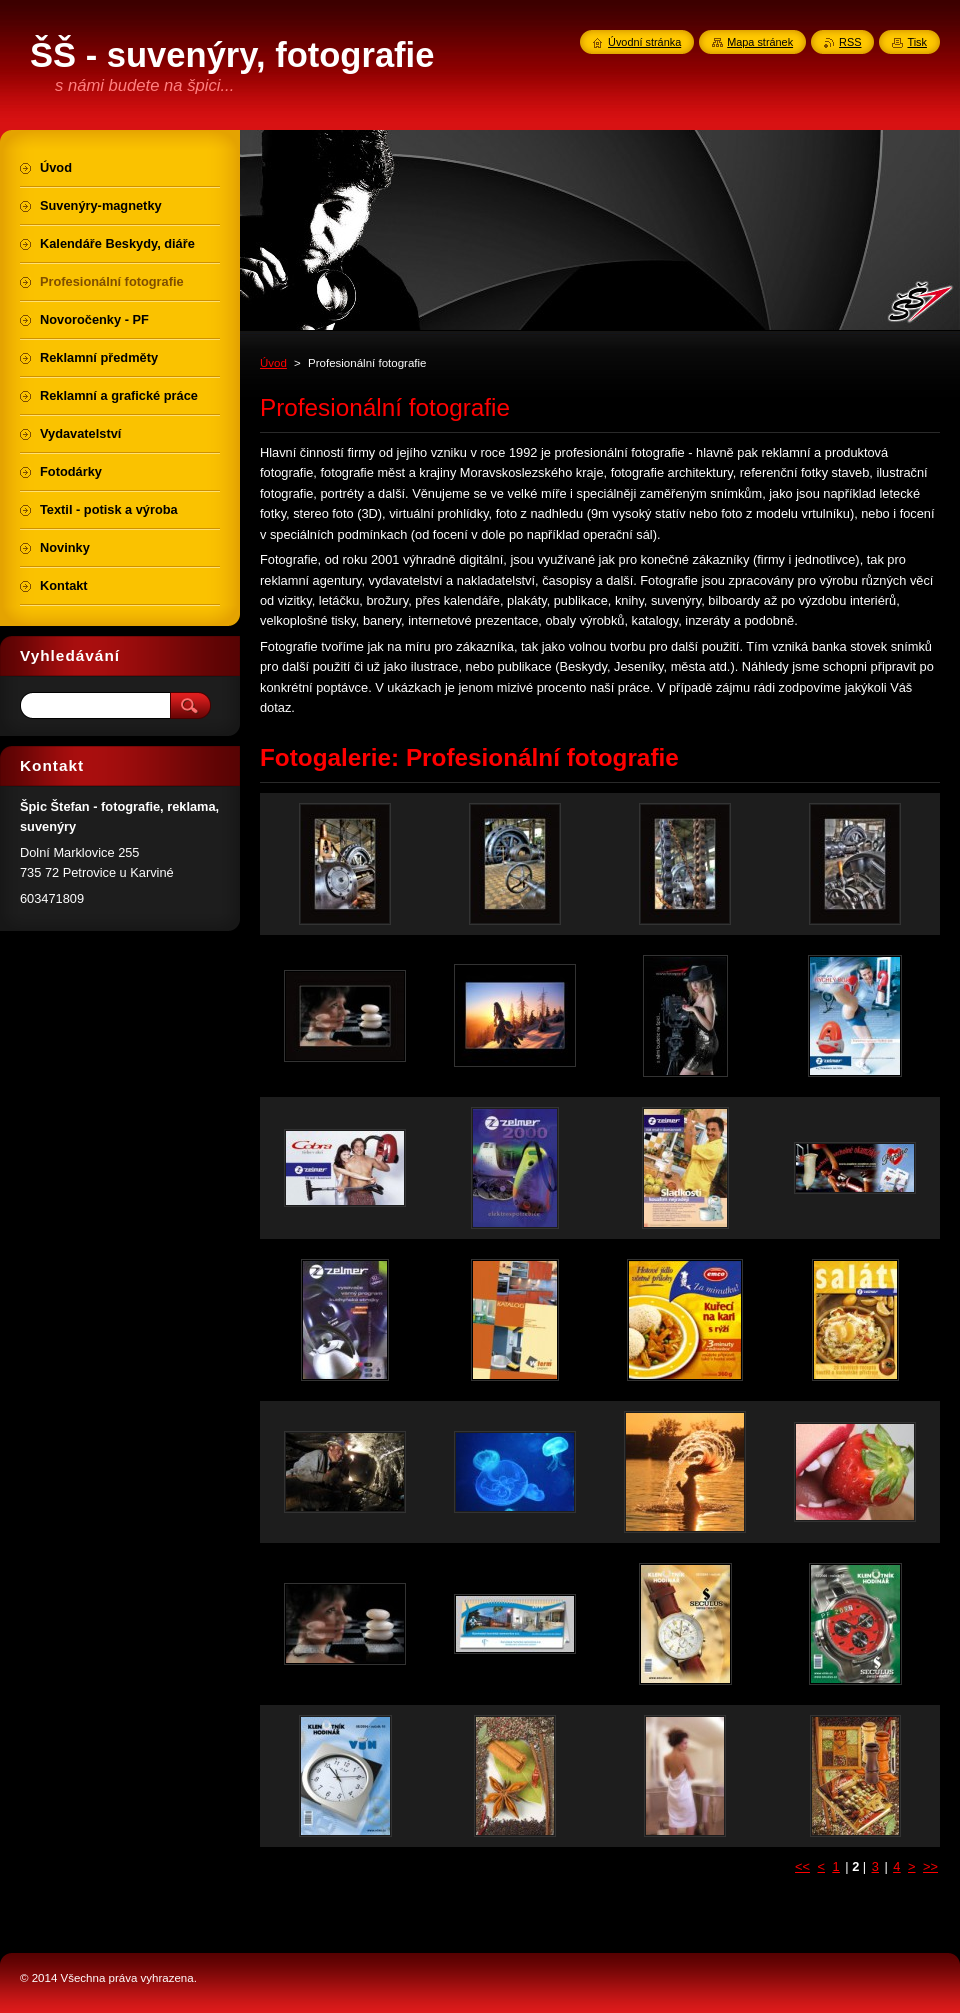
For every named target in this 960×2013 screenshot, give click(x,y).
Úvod (273, 363)
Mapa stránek (760, 42)
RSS (850, 42)
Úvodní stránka (644, 42)
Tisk (917, 42)
